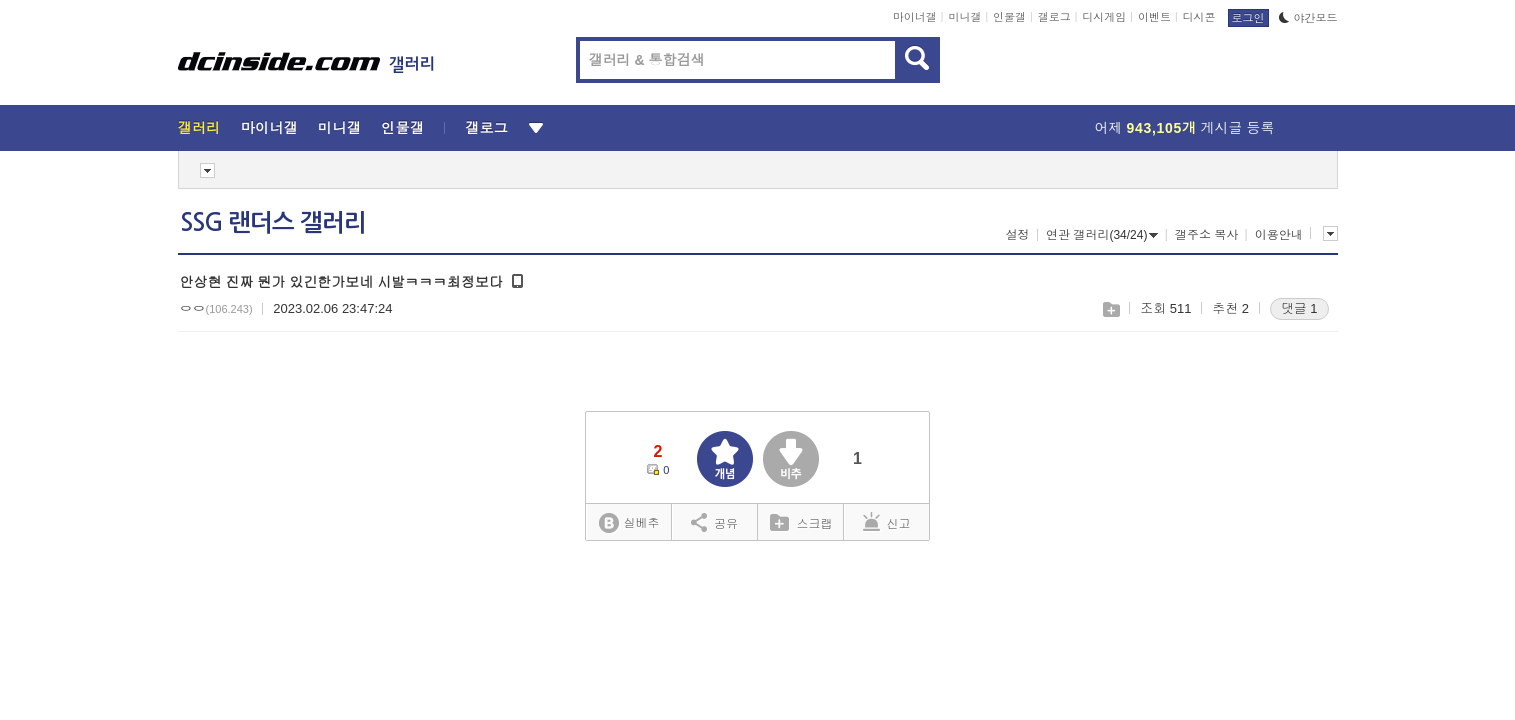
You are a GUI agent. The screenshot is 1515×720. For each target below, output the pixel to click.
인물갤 (1009, 17)
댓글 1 (1299, 308)
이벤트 (1154, 17)
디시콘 (1199, 17)
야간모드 (1308, 18)
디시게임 (1104, 17)
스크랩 (1110, 309)
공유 (714, 522)
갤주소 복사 (1206, 235)
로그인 (1248, 18)
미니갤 (964, 17)
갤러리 (199, 128)
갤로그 (1054, 17)
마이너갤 (915, 17)
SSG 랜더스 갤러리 (273, 223)
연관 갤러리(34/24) (1102, 235)
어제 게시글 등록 (1185, 128)
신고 (887, 522)
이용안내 (1279, 235)
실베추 (629, 523)
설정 (1018, 235)
